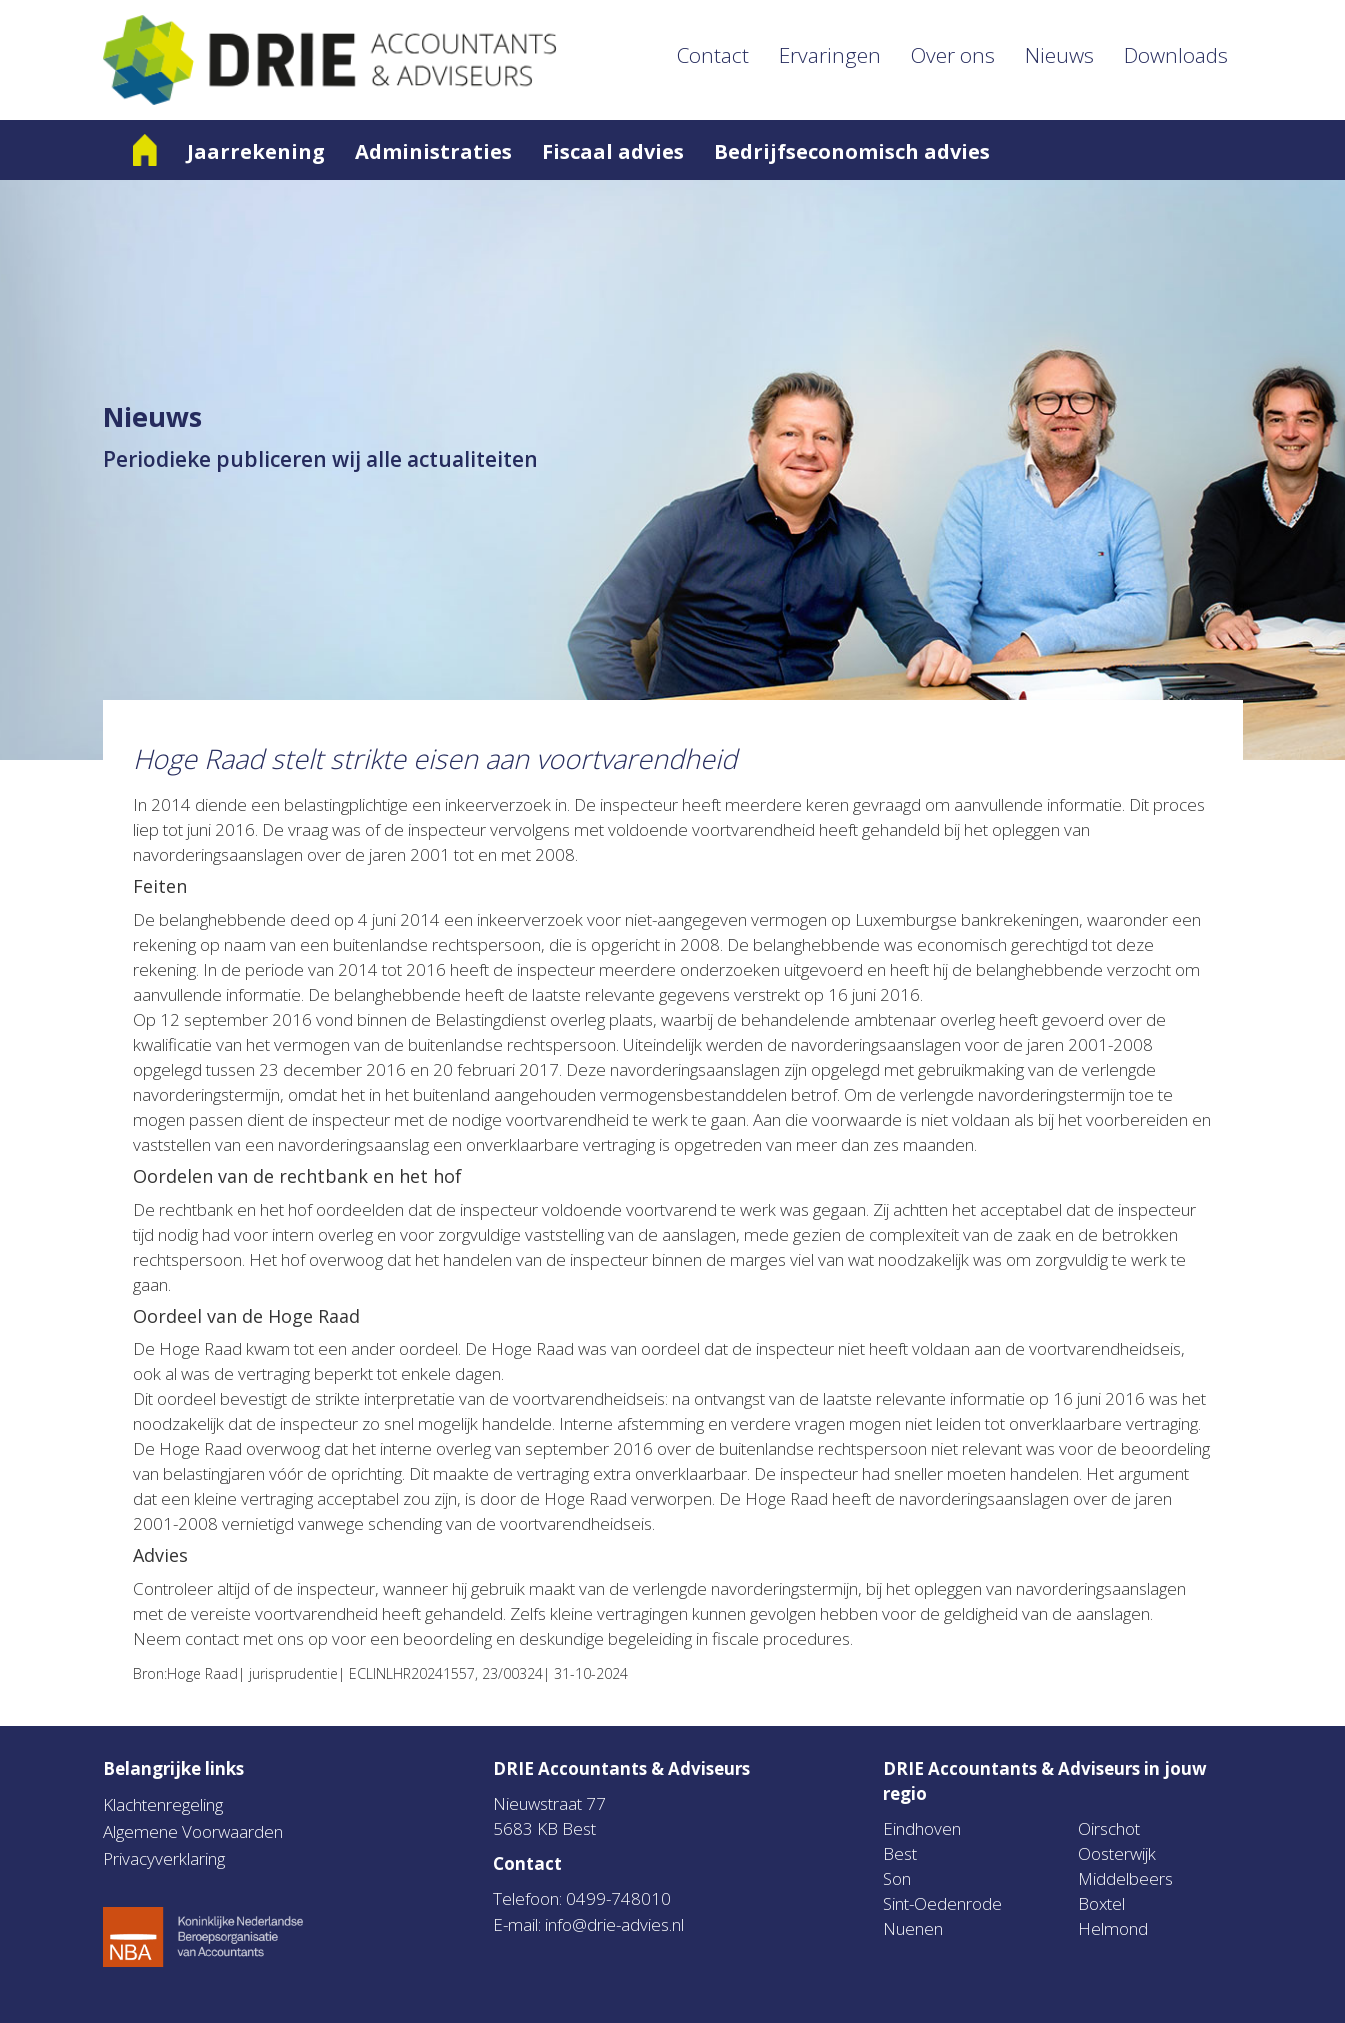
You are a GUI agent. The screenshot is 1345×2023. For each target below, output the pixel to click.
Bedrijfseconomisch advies (852, 151)
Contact (713, 55)
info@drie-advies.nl (614, 1924)
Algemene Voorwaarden (193, 1831)
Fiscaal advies (613, 151)
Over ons (953, 55)
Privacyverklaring (164, 1858)
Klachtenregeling (163, 1804)
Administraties (433, 151)
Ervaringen (830, 55)
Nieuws (1059, 55)
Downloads (1176, 55)
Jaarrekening (256, 151)
